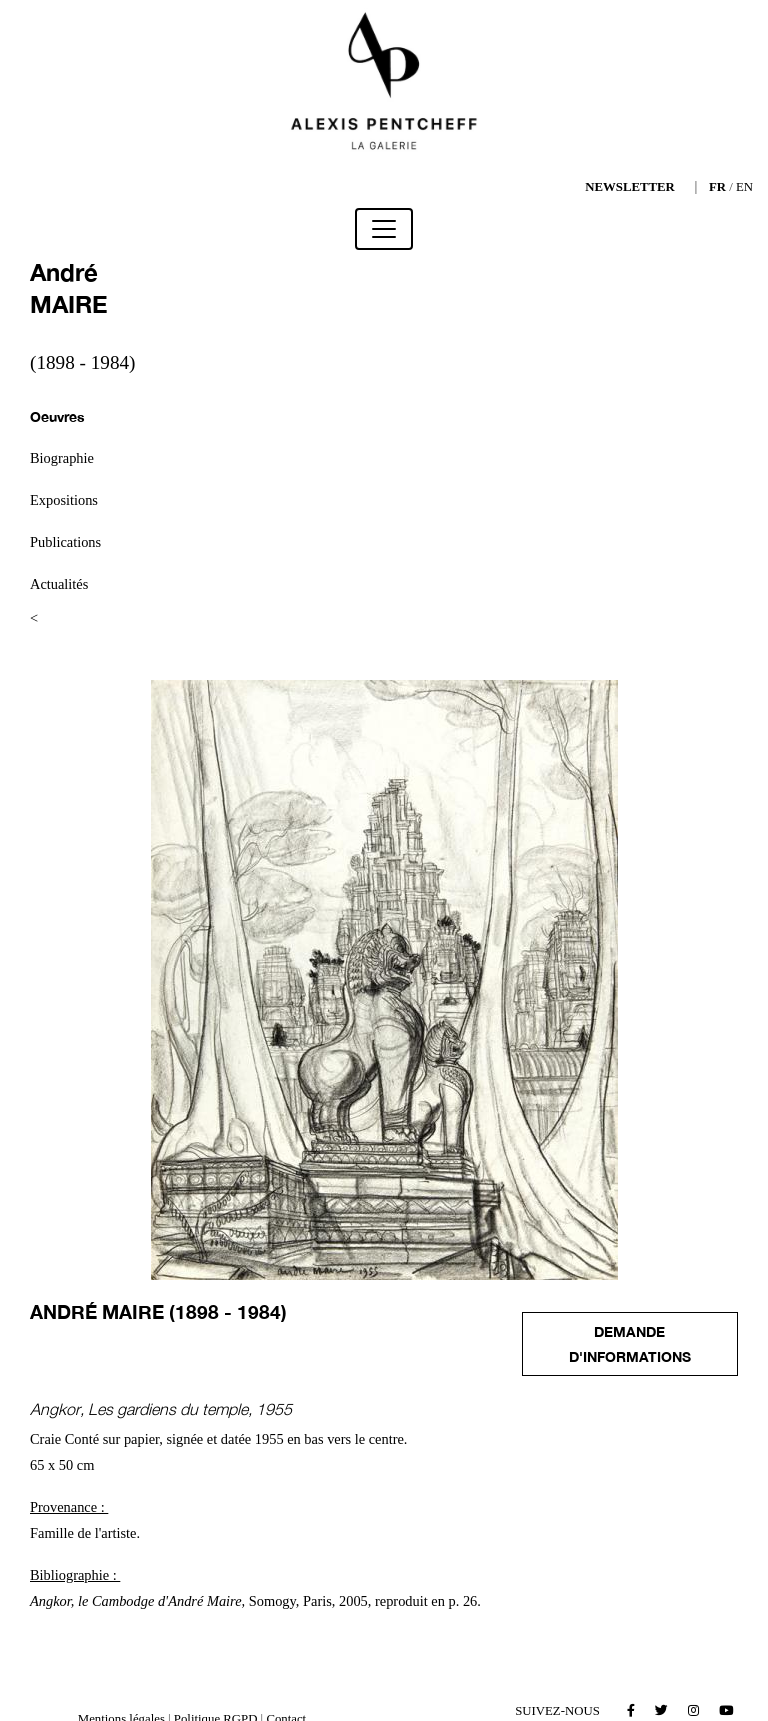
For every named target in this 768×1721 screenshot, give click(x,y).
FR (717, 187)
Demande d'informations (630, 1344)
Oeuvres (57, 416)
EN (744, 187)
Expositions (64, 500)
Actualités (59, 584)
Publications (65, 542)
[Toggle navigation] (384, 229)
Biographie (62, 458)
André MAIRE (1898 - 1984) (158, 1311)
